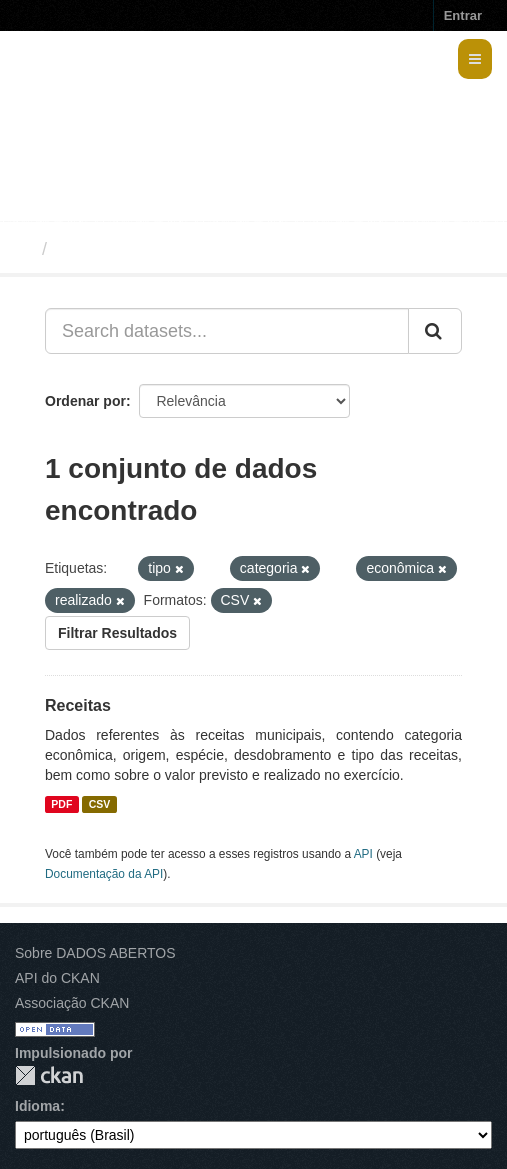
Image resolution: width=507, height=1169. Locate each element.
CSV (100, 804)
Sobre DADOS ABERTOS (95, 953)
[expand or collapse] (475, 59)
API (363, 854)
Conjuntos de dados (143, 249)
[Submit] (435, 331)
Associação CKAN (72, 1003)
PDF (61, 804)
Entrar (463, 15)
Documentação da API (104, 874)
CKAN (49, 1075)
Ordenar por (85, 401)
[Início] (23, 249)
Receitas (78, 705)
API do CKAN (57, 978)
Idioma (37, 1106)
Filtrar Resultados (117, 633)
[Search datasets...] (227, 331)
